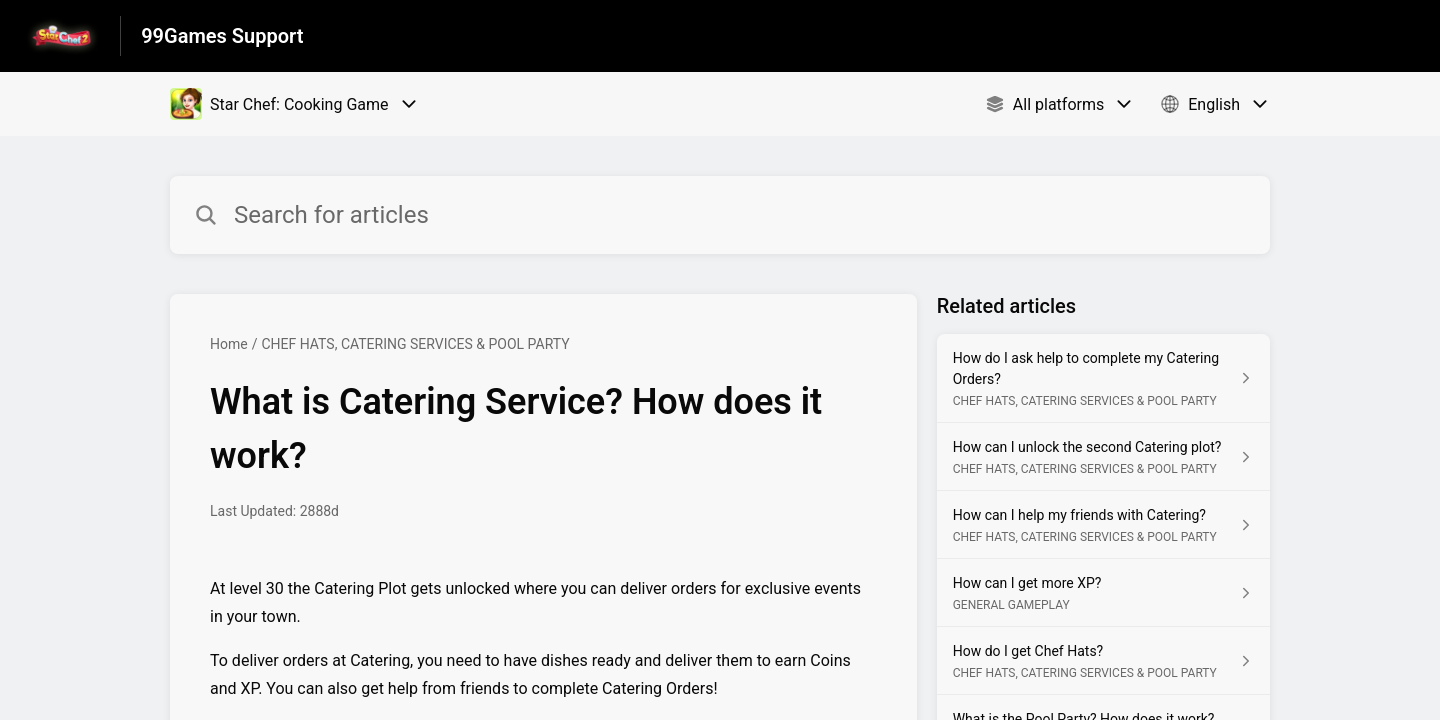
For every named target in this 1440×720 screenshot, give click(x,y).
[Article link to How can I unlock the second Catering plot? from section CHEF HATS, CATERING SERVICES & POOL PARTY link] (1103, 457)
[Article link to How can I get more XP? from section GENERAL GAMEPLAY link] (1103, 593)
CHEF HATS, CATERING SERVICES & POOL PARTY (415, 344)
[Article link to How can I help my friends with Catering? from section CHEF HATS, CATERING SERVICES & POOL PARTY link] (1103, 525)
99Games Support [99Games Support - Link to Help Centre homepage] (222, 36)
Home (229, 344)
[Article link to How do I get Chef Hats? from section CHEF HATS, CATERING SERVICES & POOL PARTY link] (1103, 661)
